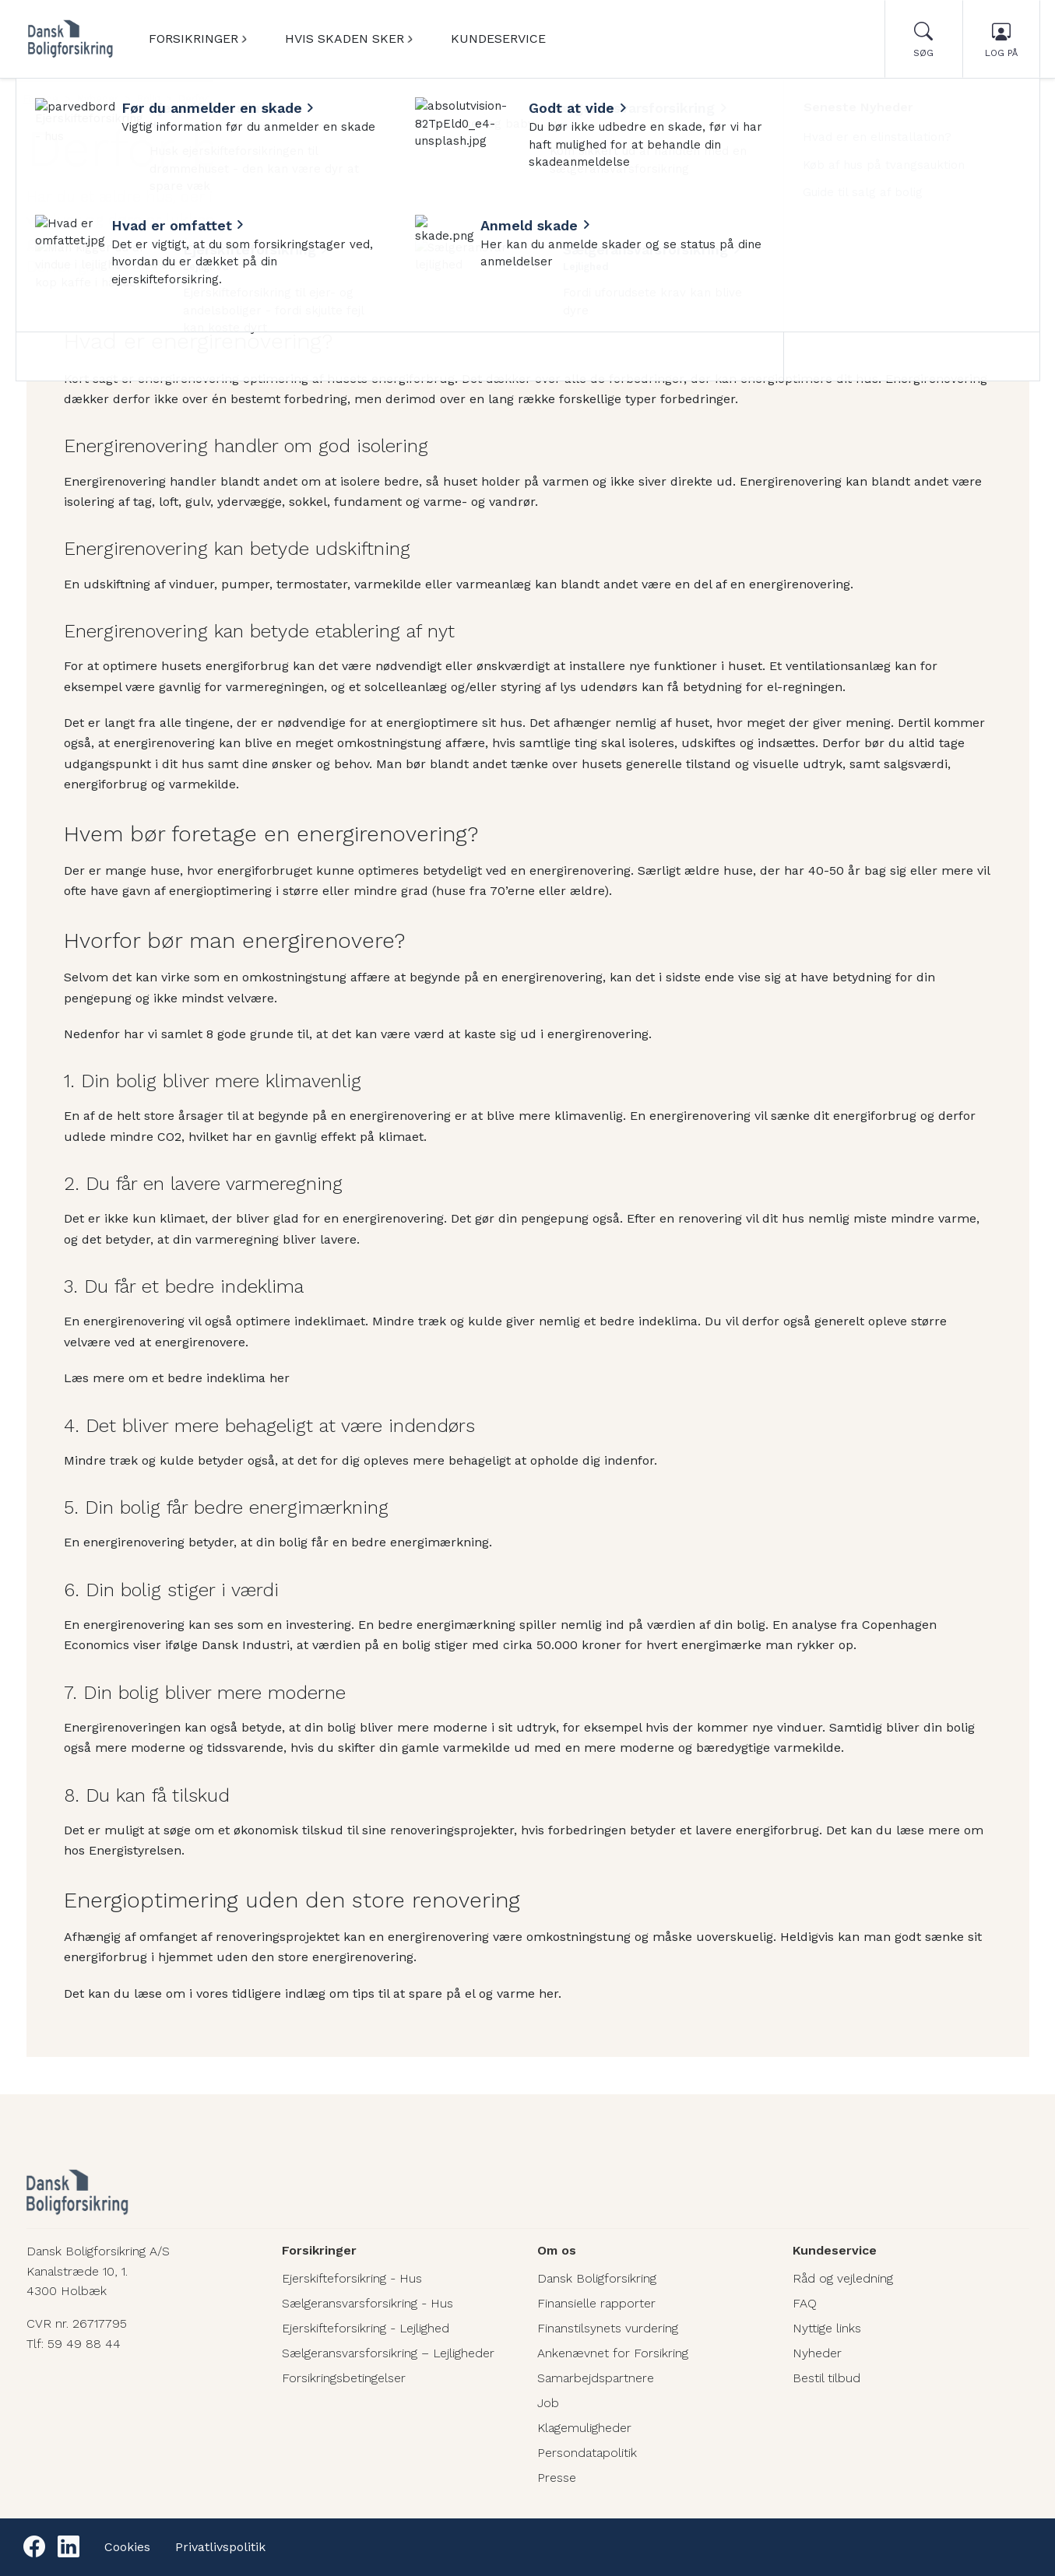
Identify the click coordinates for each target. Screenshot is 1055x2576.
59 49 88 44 (84, 2343)
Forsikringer (193, 38)
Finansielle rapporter (596, 2303)
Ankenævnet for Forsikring (612, 2353)
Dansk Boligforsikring (596, 2278)
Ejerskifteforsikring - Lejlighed (365, 2328)
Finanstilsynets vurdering (607, 2328)
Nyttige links (827, 2328)
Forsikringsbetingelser (344, 2378)
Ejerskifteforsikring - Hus (352, 2278)
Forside (40, 98)
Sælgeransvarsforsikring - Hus (367, 2303)
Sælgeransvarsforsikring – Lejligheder (388, 2353)
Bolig (148, 98)
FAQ (805, 2303)
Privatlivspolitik (220, 2546)
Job (548, 2402)
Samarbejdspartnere (595, 2378)
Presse (556, 2477)
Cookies (127, 2546)
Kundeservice (498, 38)
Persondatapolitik (587, 2452)
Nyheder (97, 98)
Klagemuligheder (584, 2427)
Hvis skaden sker (344, 38)
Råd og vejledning (843, 2278)
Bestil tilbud (826, 2378)
